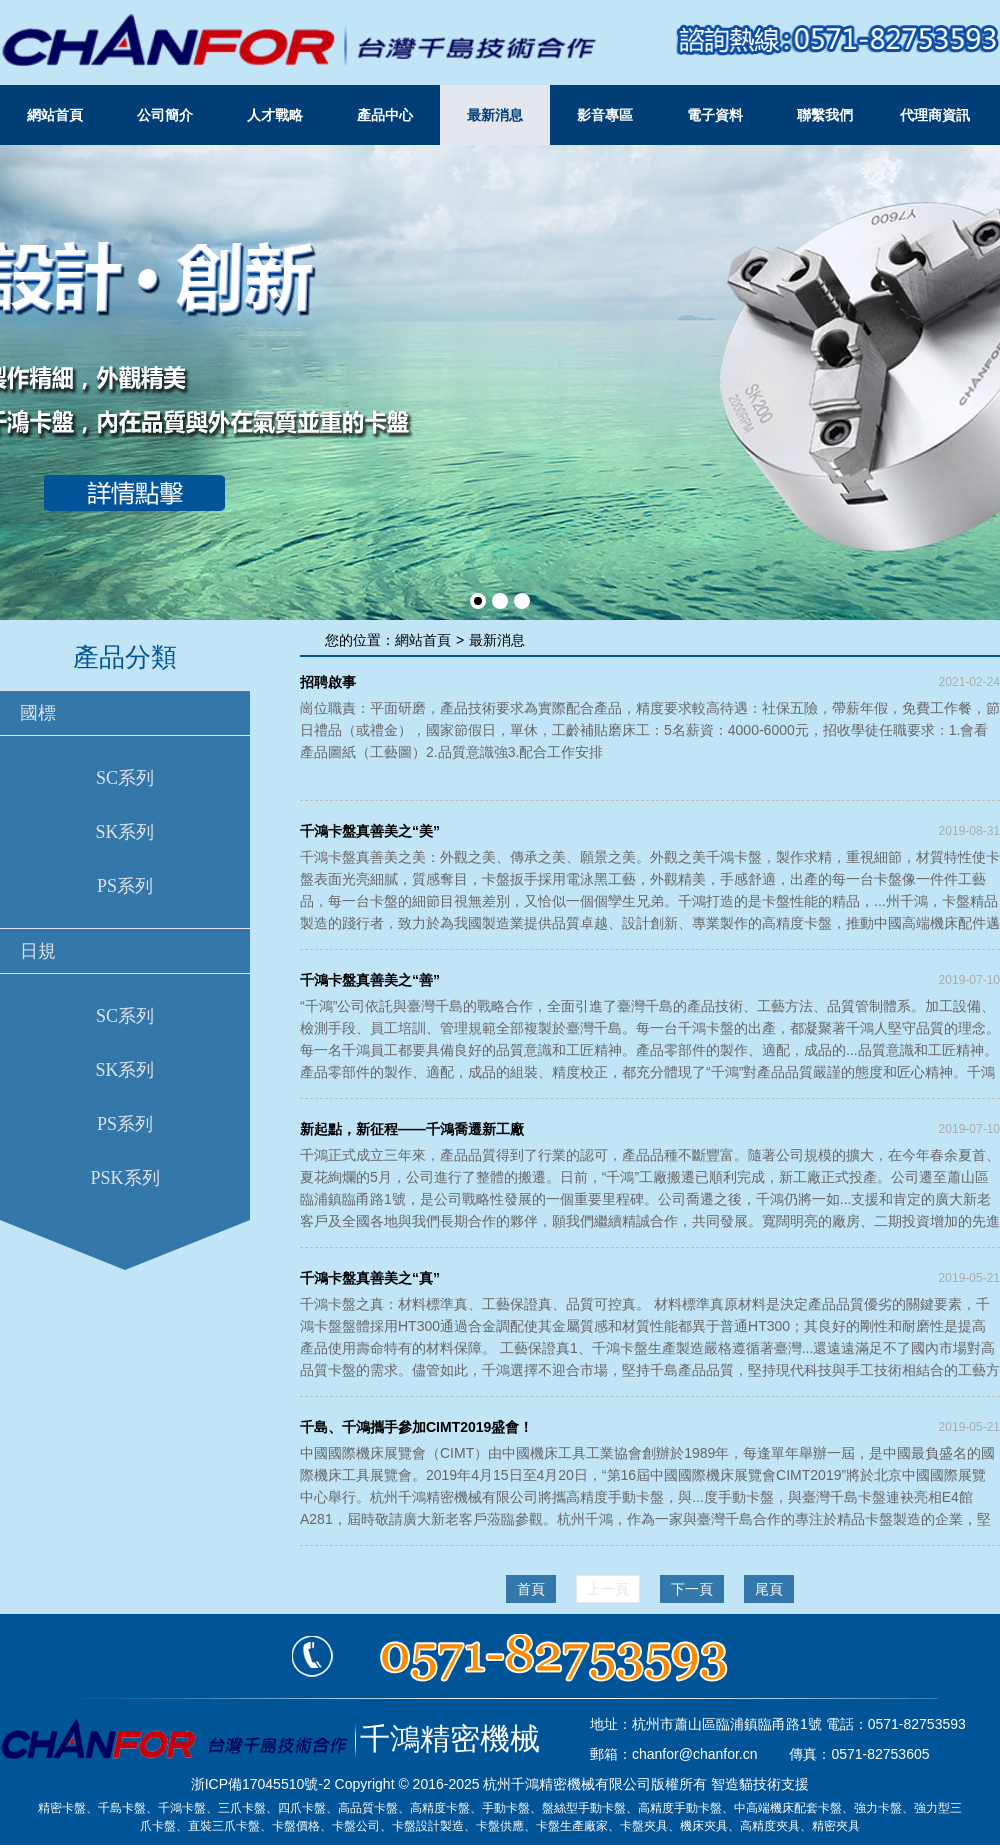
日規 (38, 951)
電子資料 (715, 115)
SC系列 (125, 778)
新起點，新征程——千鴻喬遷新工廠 (412, 1129)
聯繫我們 (825, 115)
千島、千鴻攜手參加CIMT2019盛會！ (416, 1427)
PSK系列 (124, 1178)
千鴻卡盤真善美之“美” (370, 831)
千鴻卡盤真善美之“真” (370, 1278)
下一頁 (692, 1589)
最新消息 (495, 115)
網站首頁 (55, 115)
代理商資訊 (935, 115)
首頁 (531, 1589)
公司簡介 (165, 115)
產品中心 (385, 115)
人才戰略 (275, 115)
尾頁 (769, 1589)
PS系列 (125, 886)
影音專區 (605, 115)
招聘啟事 (328, 682)
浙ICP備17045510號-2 (261, 1784)
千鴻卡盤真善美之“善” (370, 980)
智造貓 (732, 1784)
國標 (38, 713)
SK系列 (124, 832)
